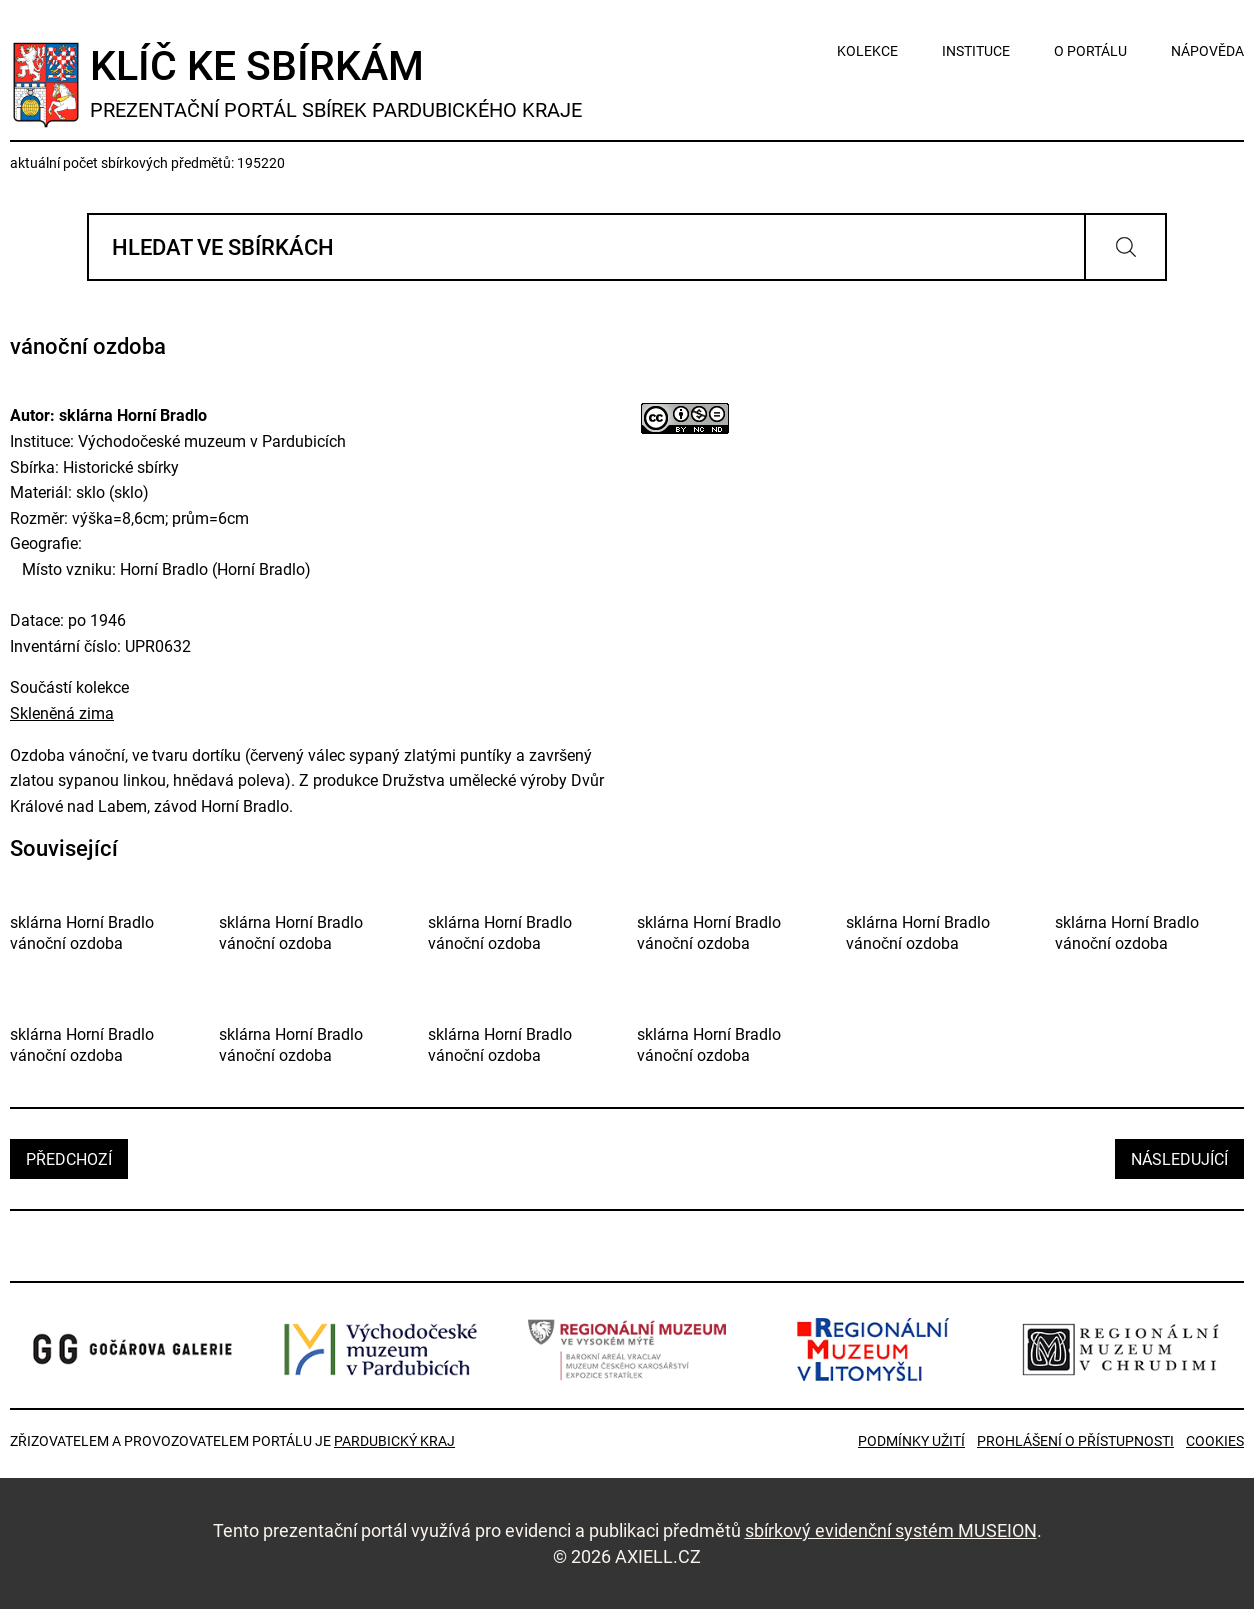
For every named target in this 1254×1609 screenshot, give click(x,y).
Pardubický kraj (394, 1441)
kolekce (867, 51)
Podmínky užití (911, 1441)
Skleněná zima (62, 713)
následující (1179, 1159)
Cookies (1215, 1441)
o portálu (1090, 51)
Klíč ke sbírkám (336, 82)
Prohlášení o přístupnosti (1075, 1441)
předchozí (69, 1159)
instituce (976, 51)
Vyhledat (1125, 247)
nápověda (1207, 51)
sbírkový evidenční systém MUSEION (891, 1530)
